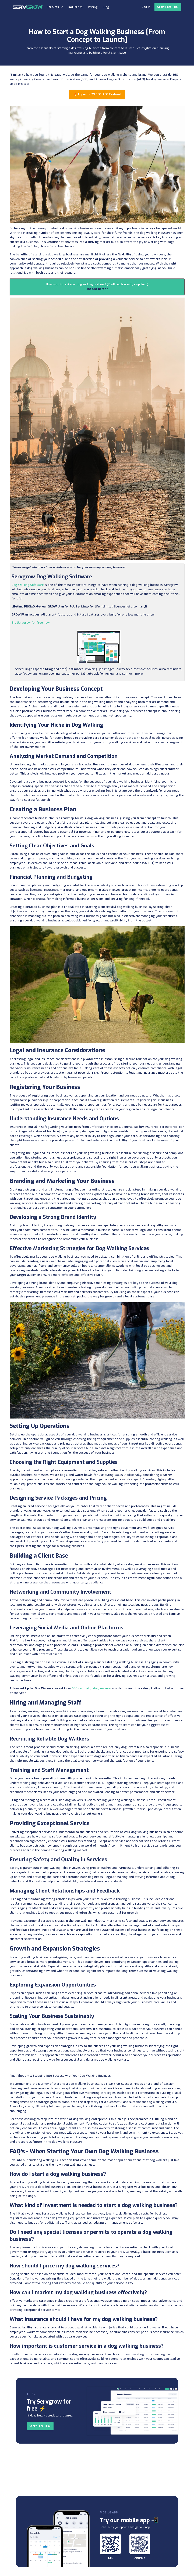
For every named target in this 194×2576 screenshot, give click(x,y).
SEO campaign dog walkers (91, 1688)
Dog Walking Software (28, 585)
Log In (146, 6)
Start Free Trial (168, 7)
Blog (106, 7)
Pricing (93, 7)
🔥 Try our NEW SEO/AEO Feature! (97, 94)
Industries (75, 7)
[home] (28, 7)
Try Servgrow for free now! (31, 623)
